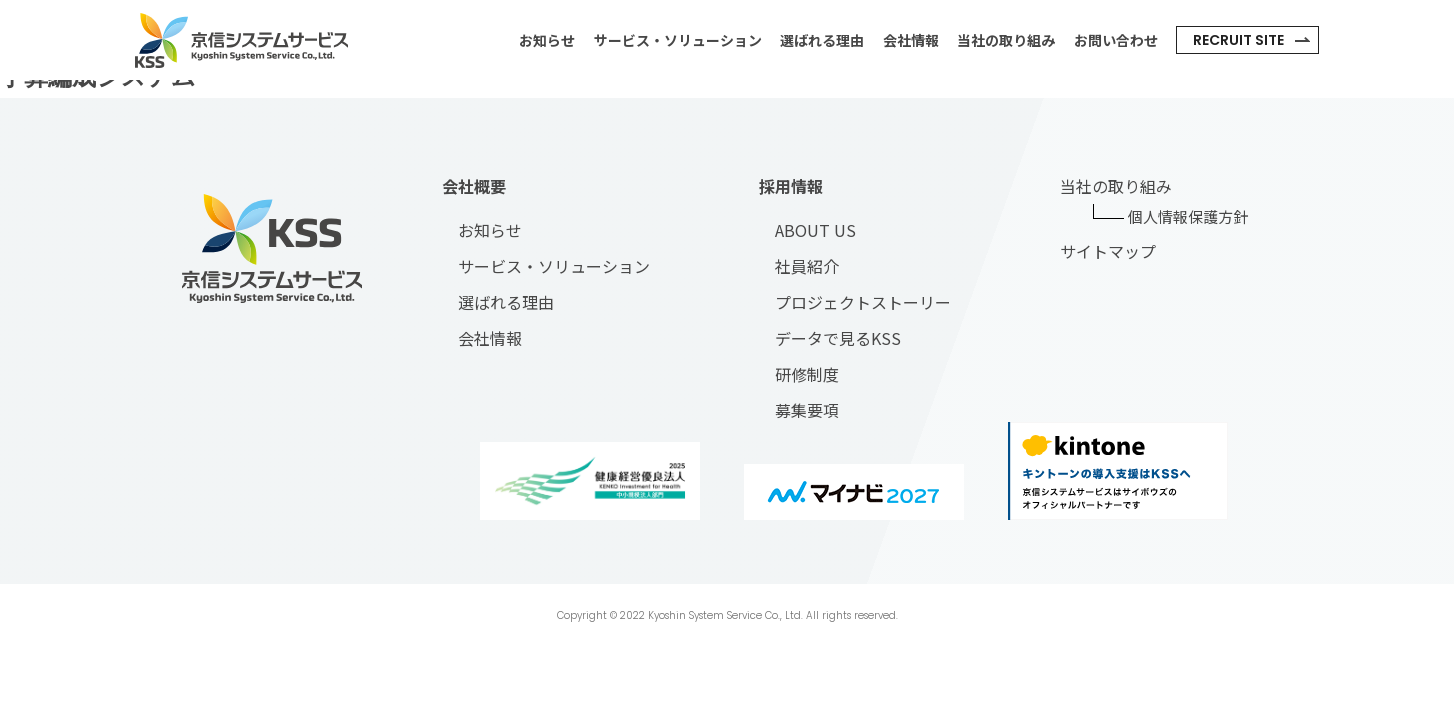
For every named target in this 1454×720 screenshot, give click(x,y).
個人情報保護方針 (1188, 216)
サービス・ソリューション (678, 40)
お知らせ (547, 40)
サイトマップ (1108, 251)
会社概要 (474, 186)
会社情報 (911, 40)
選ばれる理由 (822, 40)
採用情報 (791, 186)
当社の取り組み (1006, 40)
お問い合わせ (1116, 40)
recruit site (1238, 40)
